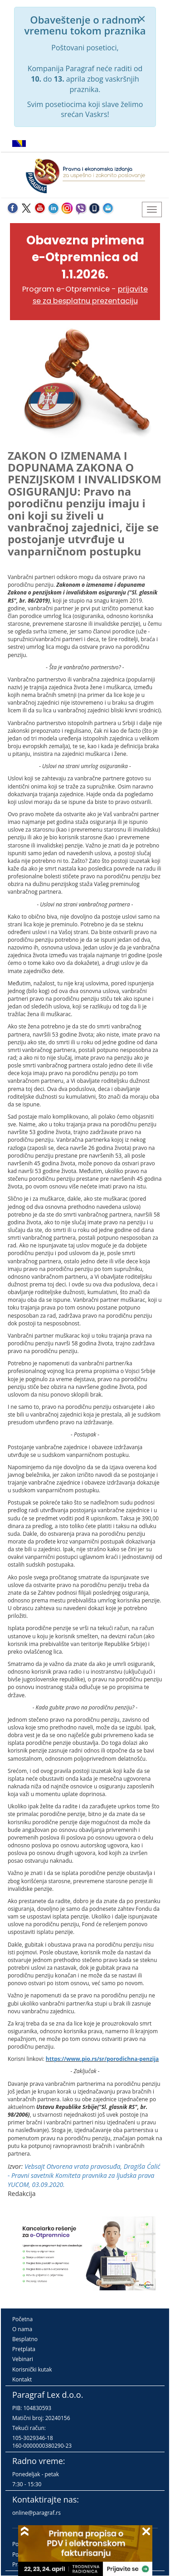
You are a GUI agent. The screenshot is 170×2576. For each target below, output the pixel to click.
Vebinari (22, 2359)
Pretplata (23, 2349)
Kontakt (22, 2379)
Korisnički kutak (32, 2369)
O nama (22, 2329)
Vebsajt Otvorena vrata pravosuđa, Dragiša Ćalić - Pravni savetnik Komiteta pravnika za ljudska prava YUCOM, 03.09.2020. (84, 2175)
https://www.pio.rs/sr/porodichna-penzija (102, 2059)
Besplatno (25, 2339)
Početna (22, 2319)
